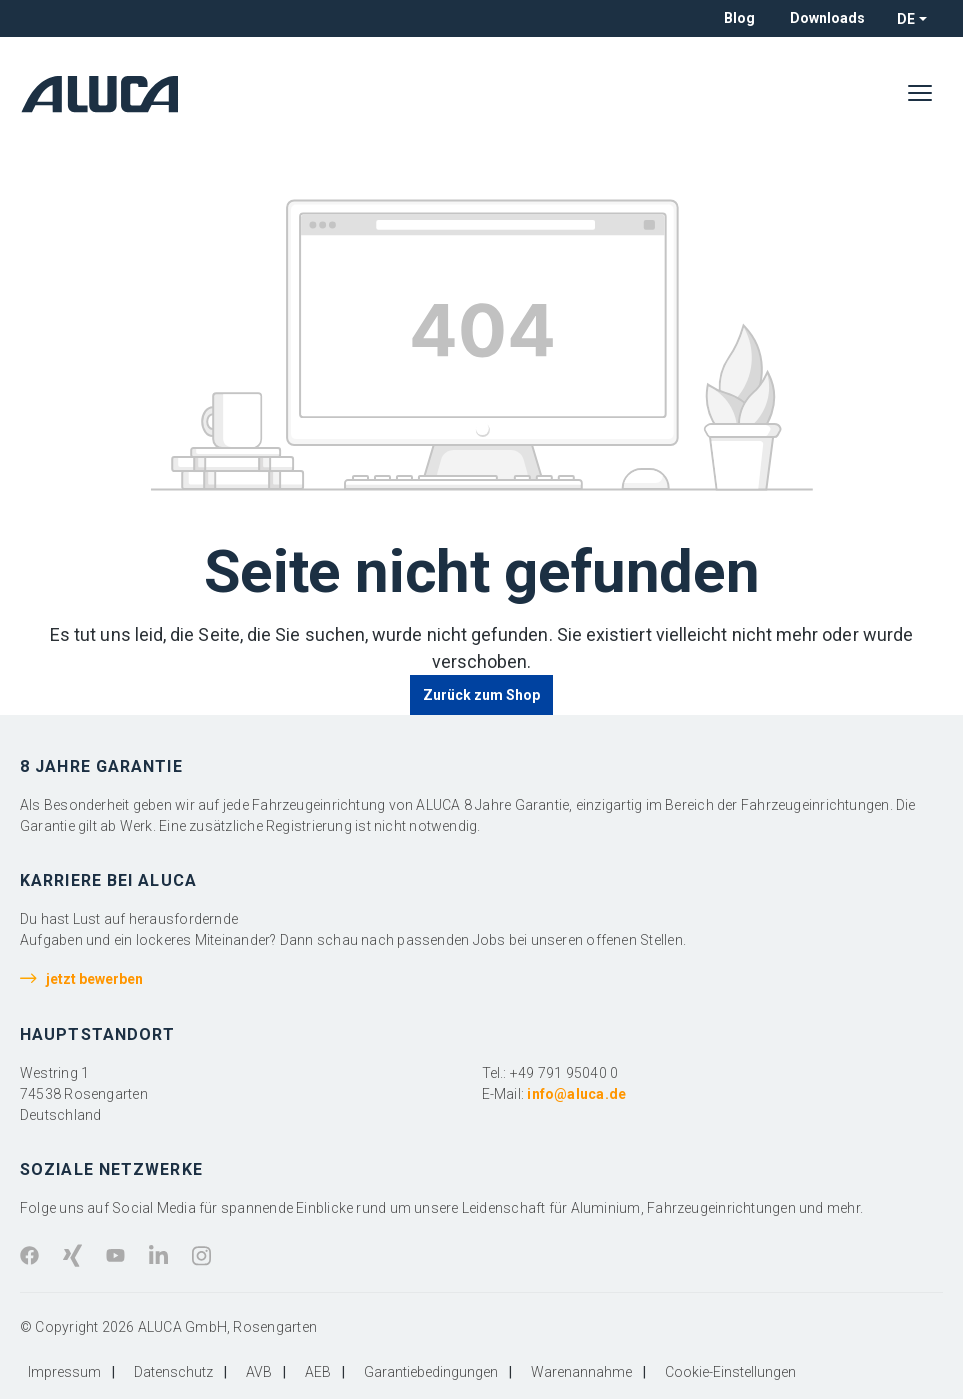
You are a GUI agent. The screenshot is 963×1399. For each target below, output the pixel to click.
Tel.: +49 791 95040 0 (550, 1073)
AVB (259, 1372)
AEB (318, 1372)
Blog (739, 18)
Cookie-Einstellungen (730, 1372)
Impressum (64, 1372)
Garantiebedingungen (431, 1372)
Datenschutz (173, 1372)
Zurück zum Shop (482, 695)
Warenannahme (581, 1372)
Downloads (827, 18)
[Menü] (920, 94)
